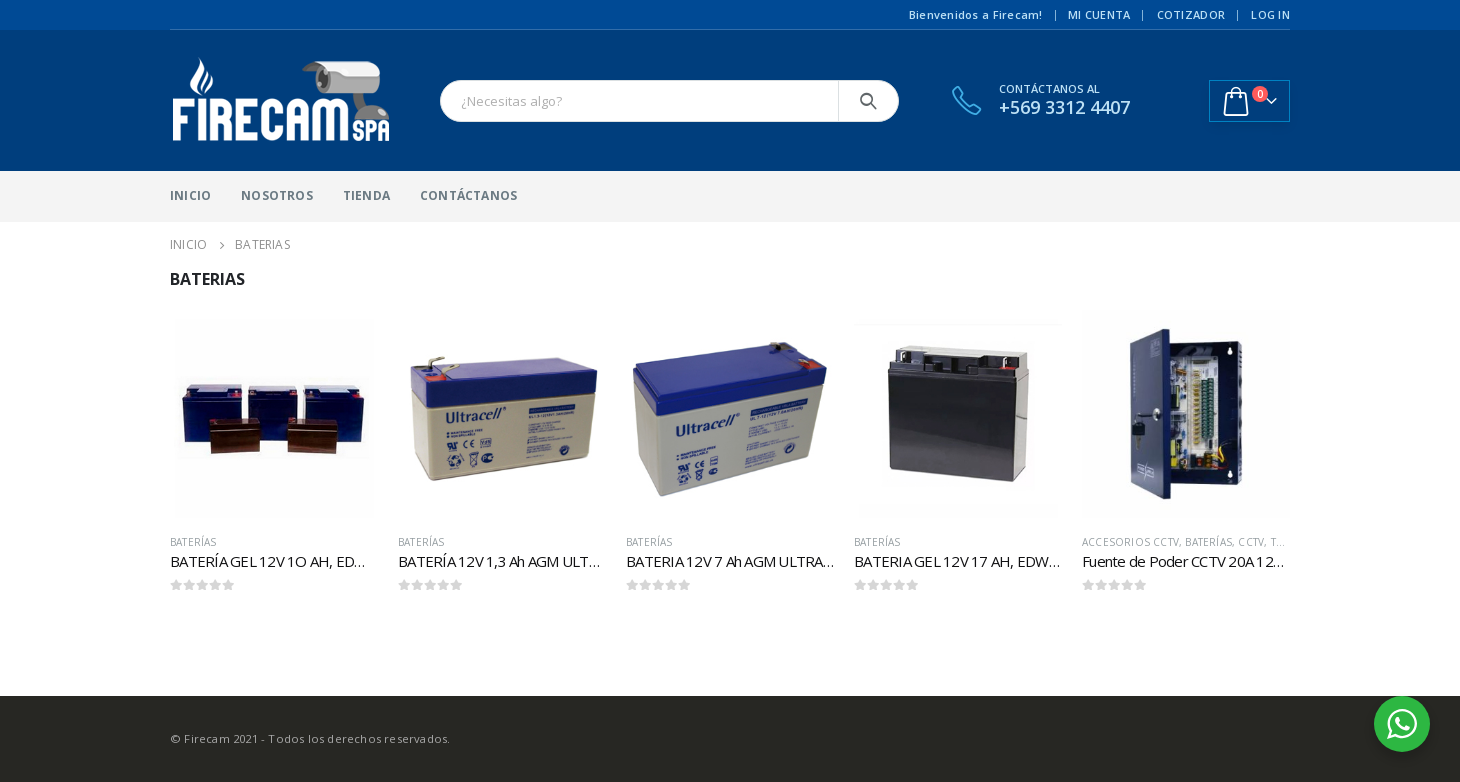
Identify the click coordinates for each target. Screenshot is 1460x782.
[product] (274, 414)
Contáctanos (468, 195)
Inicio (190, 195)
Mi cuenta (1099, 14)
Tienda (366, 195)
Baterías (193, 542)
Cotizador (1191, 14)
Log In (1270, 14)
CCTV (1251, 542)
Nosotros (277, 195)
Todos (1290, 542)
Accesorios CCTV (1130, 542)
